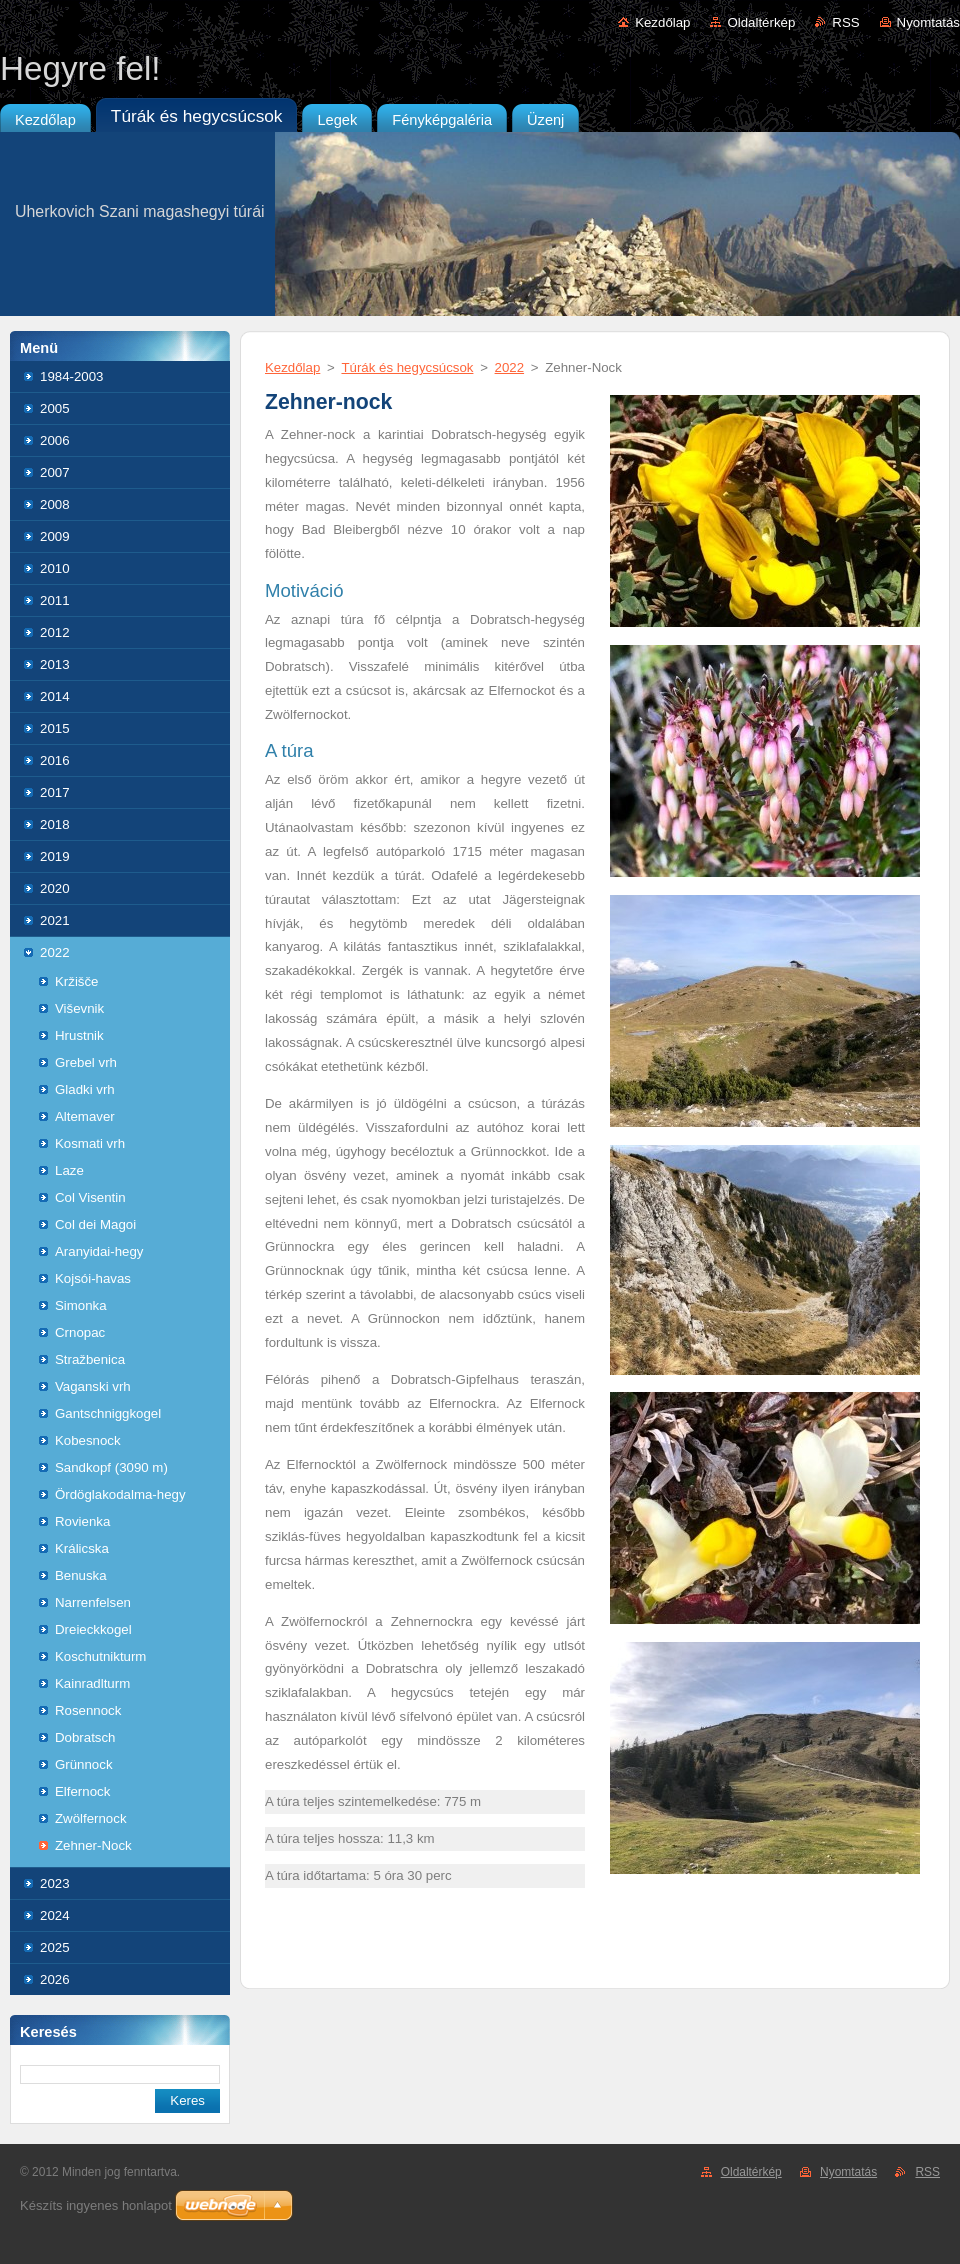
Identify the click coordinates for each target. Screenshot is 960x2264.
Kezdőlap (662, 22)
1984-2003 (71, 376)
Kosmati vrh (90, 1143)
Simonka (81, 1305)
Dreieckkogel (93, 1629)
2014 (55, 696)
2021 (55, 920)
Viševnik (79, 1008)
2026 (55, 1979)
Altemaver (85, 1116)
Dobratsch (85, 1737)
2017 (55, 792)
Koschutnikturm (100, 1656)
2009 (55, 536)
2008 (55, 504)
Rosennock (88, 1710)
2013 (55, 664)
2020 (55, 888)
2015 (55, 728)
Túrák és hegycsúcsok (407, 367)
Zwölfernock (91, 1818)
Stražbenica (90, 1359)
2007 (55, 472)
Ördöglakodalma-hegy (120, 1494)
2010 (55, 568)
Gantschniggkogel (108, 1413)
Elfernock (82, 1791)
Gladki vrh (85, 1089)
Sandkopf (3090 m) (111, 1467)
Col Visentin (90, 1197)
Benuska (81, 1575)
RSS (845, 22)
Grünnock (84, 1764)
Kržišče (77, 981)
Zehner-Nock (93, 1845)
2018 (55, 824)
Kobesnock (88, 1440)
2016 (55, 760)
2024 (55, 1915)
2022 (55, 952)
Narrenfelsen (93, 1602)
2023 (55, 1883)
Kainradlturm (92, 1683)
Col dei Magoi (95, 1224)
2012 (55, 632)
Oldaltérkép (761, 22)
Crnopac (80, 1332)
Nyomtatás (928, 22)
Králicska (82, 1548)
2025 (55, 1947)
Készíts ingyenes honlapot (96, 2205)
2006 (55, 440)
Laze (69, 1170)
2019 (55, 856)
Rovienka (82, 1521)
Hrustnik (79, 1035)
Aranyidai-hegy (99, 1251)
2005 (55, 408)
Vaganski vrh (93, 1386)
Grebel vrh (86, 1062)
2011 (55, 600)
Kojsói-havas (93, 1278)
